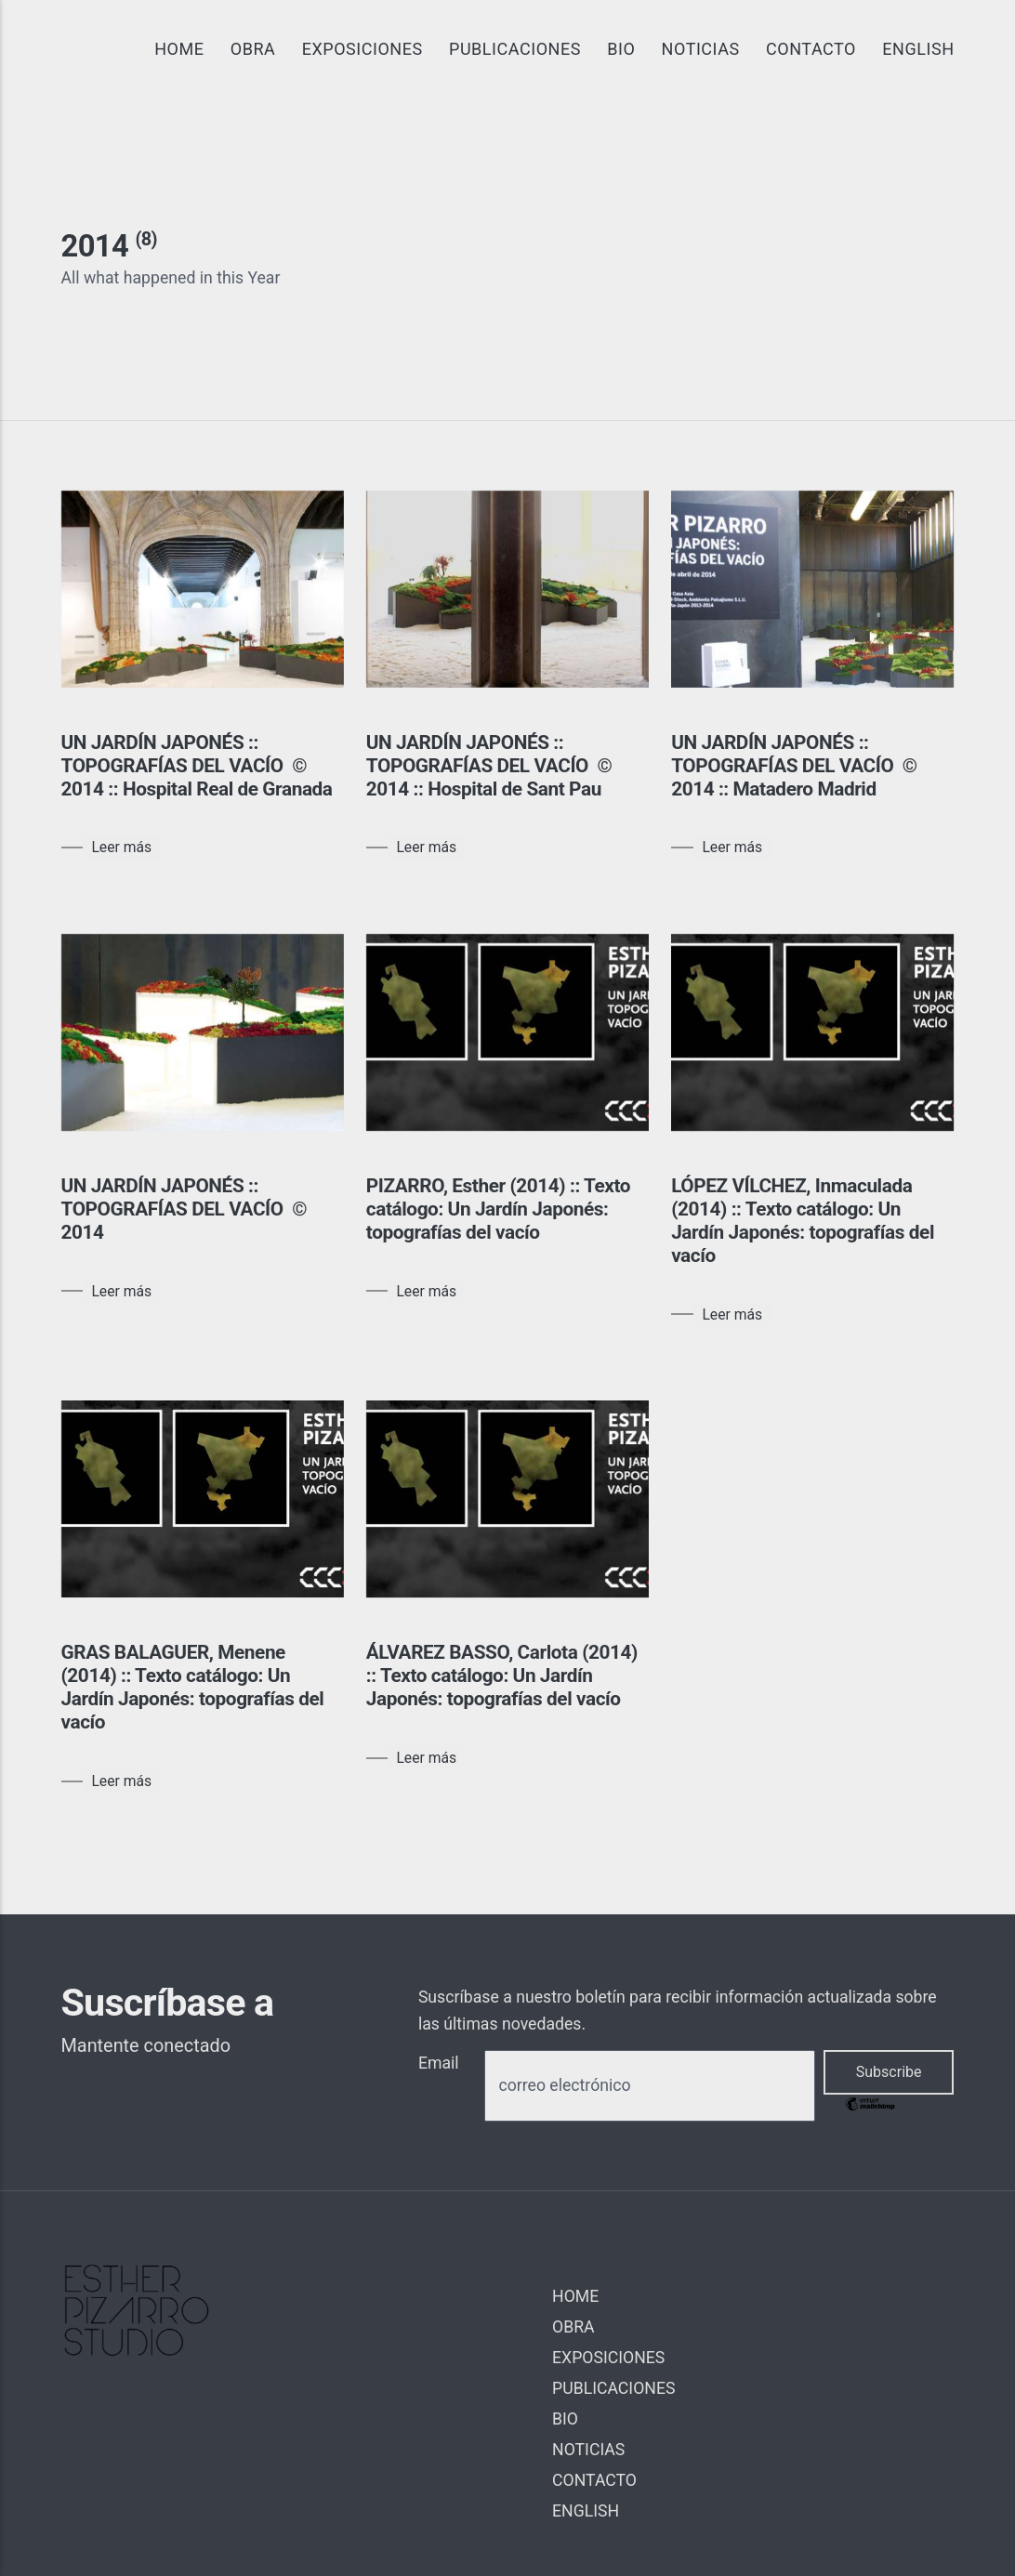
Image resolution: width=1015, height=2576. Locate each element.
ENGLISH (918, 49)
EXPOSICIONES (362, 49)
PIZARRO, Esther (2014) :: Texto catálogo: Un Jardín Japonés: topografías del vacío (498, 1209)
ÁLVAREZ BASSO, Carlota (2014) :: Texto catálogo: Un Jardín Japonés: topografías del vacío (502, 1675)
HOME (179, 49)
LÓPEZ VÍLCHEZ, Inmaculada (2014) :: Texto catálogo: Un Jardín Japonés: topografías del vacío (802, 1221)
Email (438, 2063)
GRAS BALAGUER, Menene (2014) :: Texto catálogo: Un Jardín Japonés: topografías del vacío (192, 1687)
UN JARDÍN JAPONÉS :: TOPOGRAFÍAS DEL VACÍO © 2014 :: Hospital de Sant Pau (489, 765)
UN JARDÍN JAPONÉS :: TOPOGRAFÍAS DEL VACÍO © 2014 (184, 1209)
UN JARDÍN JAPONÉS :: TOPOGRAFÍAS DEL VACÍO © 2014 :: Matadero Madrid (794, 765)
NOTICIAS (701, 49)
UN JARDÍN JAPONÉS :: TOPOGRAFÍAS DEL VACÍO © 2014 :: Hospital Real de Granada (197, 765)
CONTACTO (811, 49)
